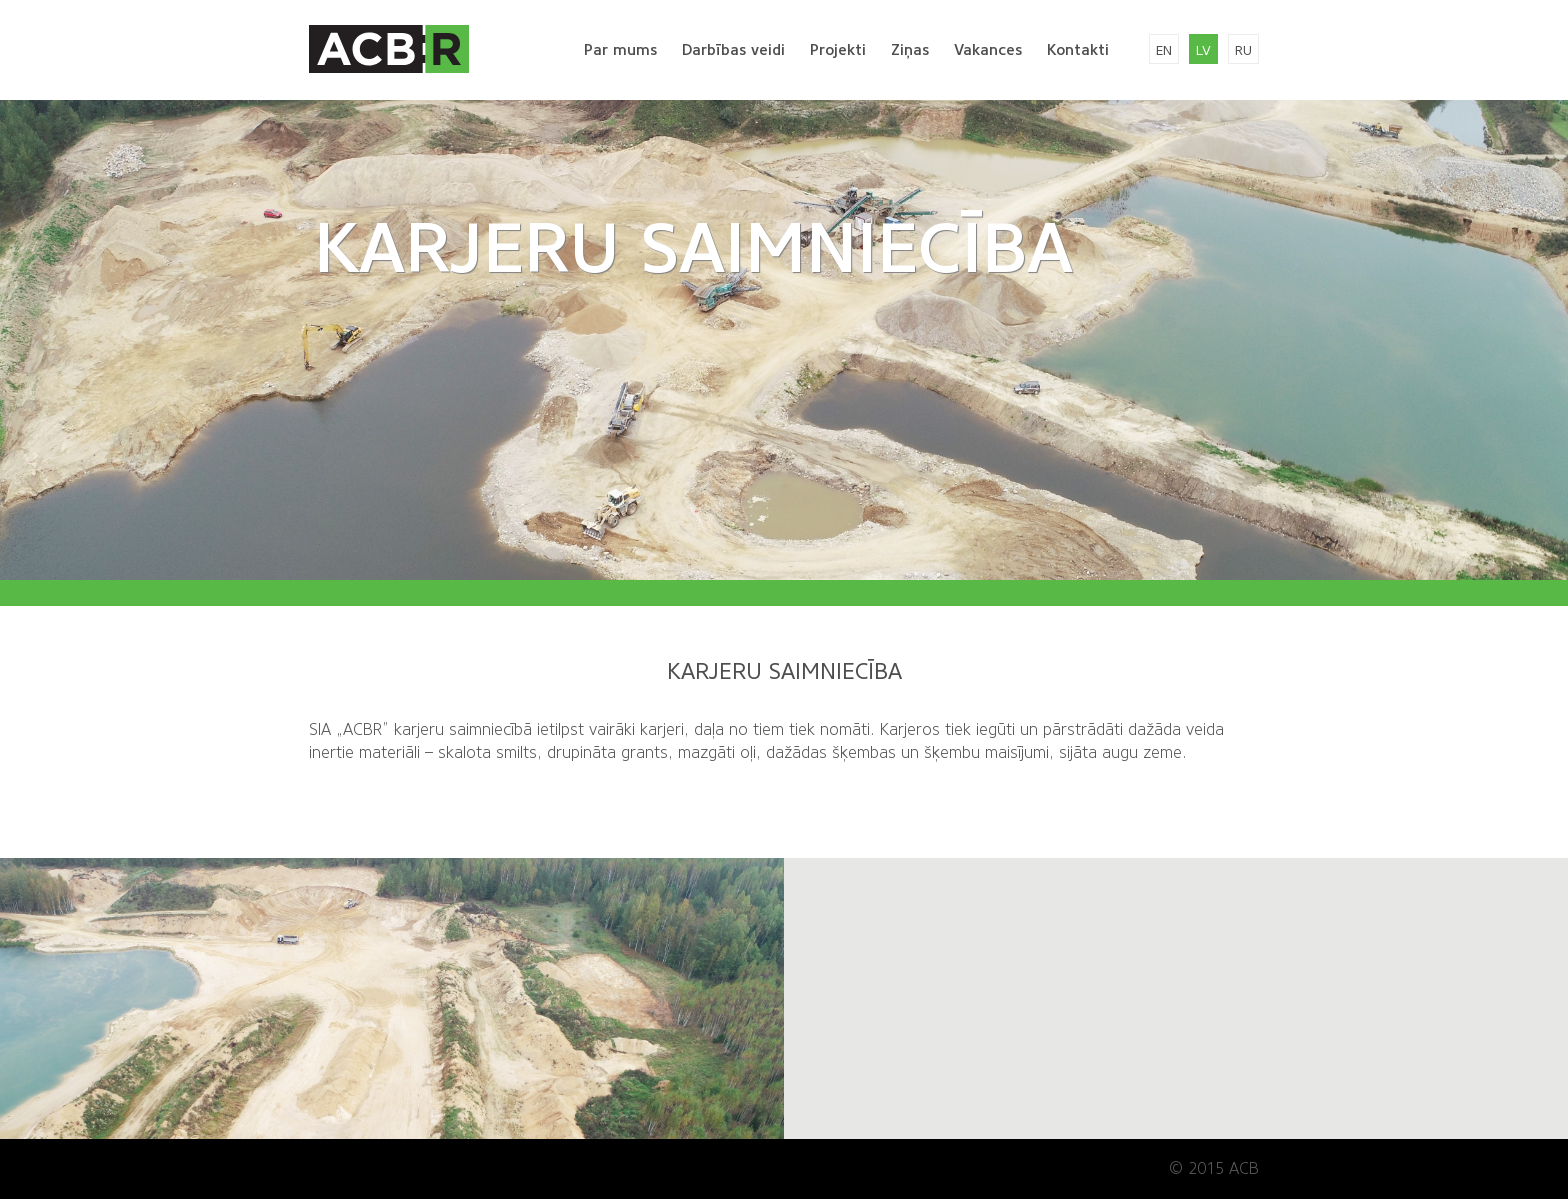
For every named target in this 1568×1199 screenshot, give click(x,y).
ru (1243, 50)
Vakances (988, 50)
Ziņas (910, 50)
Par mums (620, 50)
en (1164, 50)
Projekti (838, 50)
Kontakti (1078, 50)
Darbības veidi (733, 50)
